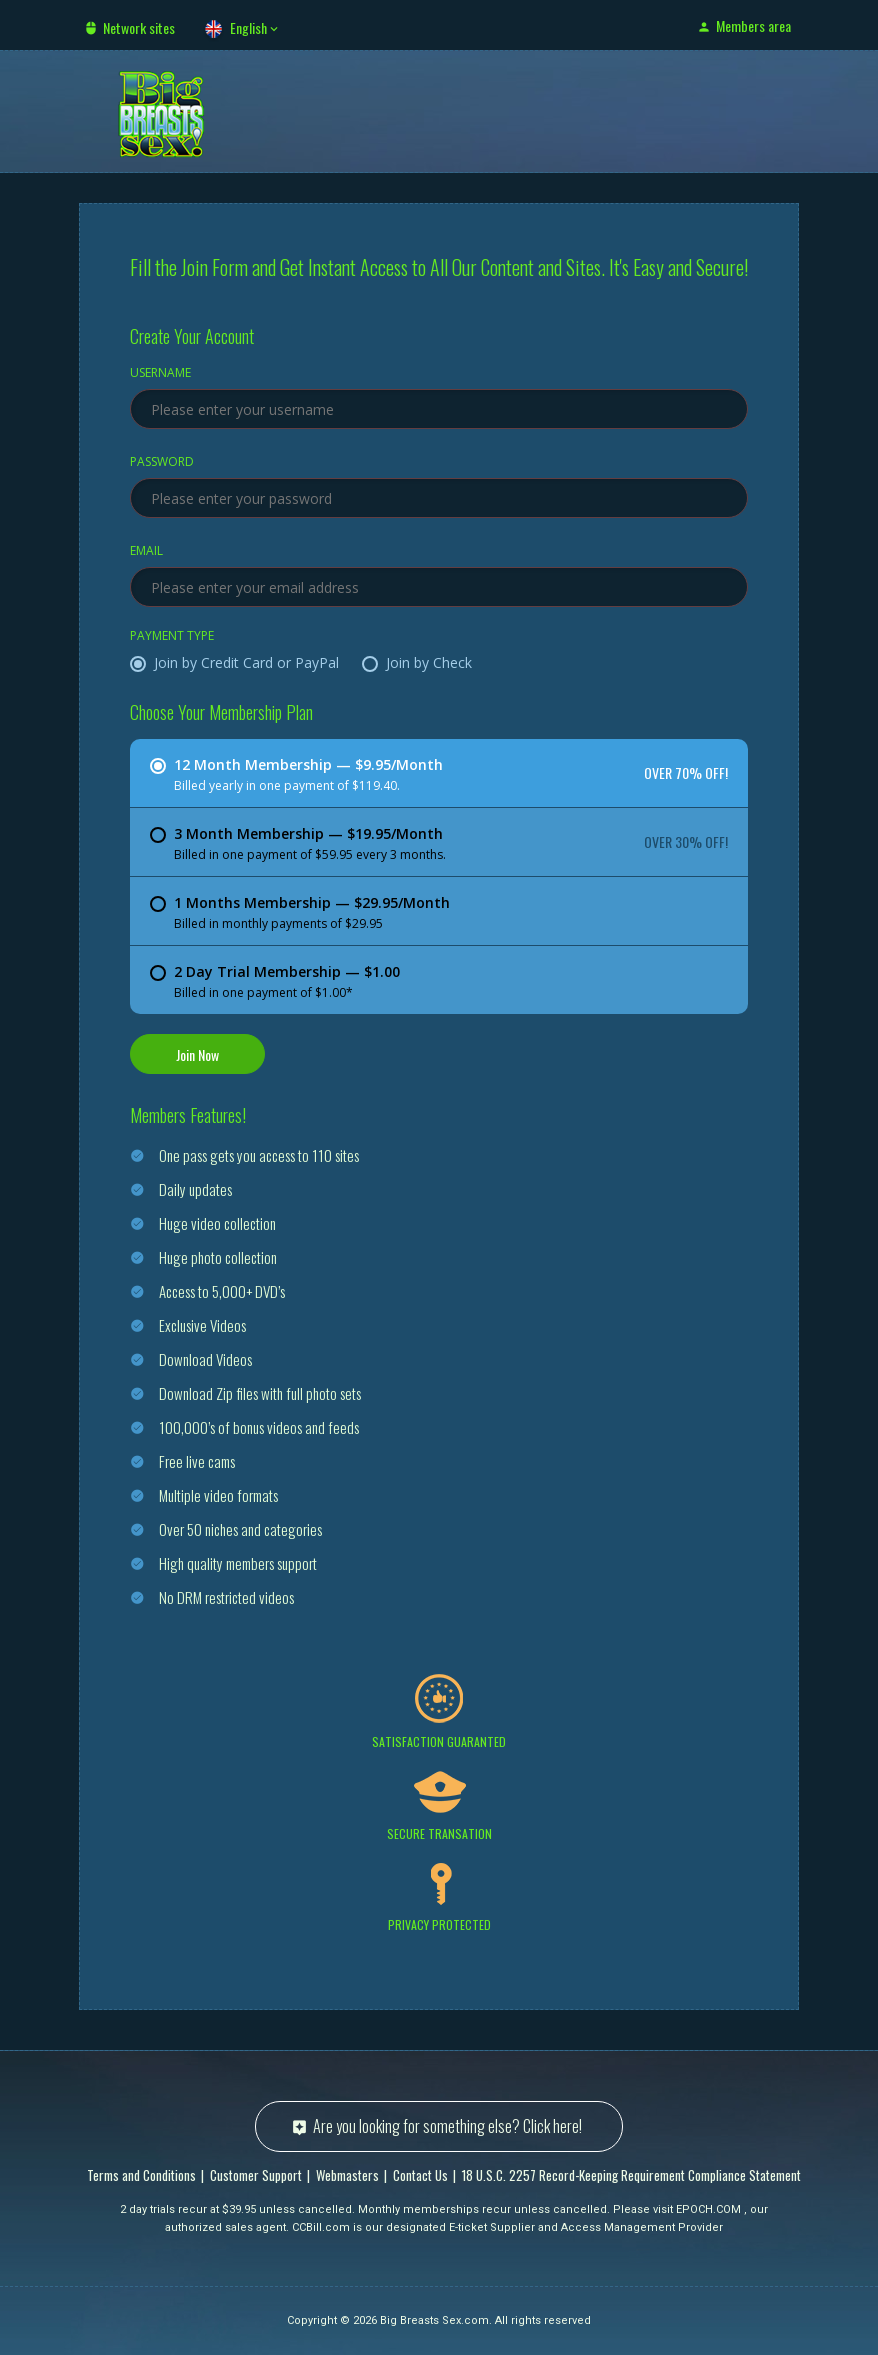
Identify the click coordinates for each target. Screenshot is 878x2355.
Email (146, 552)
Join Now (197, 1054)
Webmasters (347, 2175)
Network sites (139, 27)
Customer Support (256, 2175)
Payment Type (172, 637)
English (248, 27)
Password (162, 463)
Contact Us (420, 2175)
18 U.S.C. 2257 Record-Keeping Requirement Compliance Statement (631, 2175)
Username (160, 374)
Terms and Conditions (141, 2175)
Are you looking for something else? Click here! (447, 2126)
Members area (753, 25)
